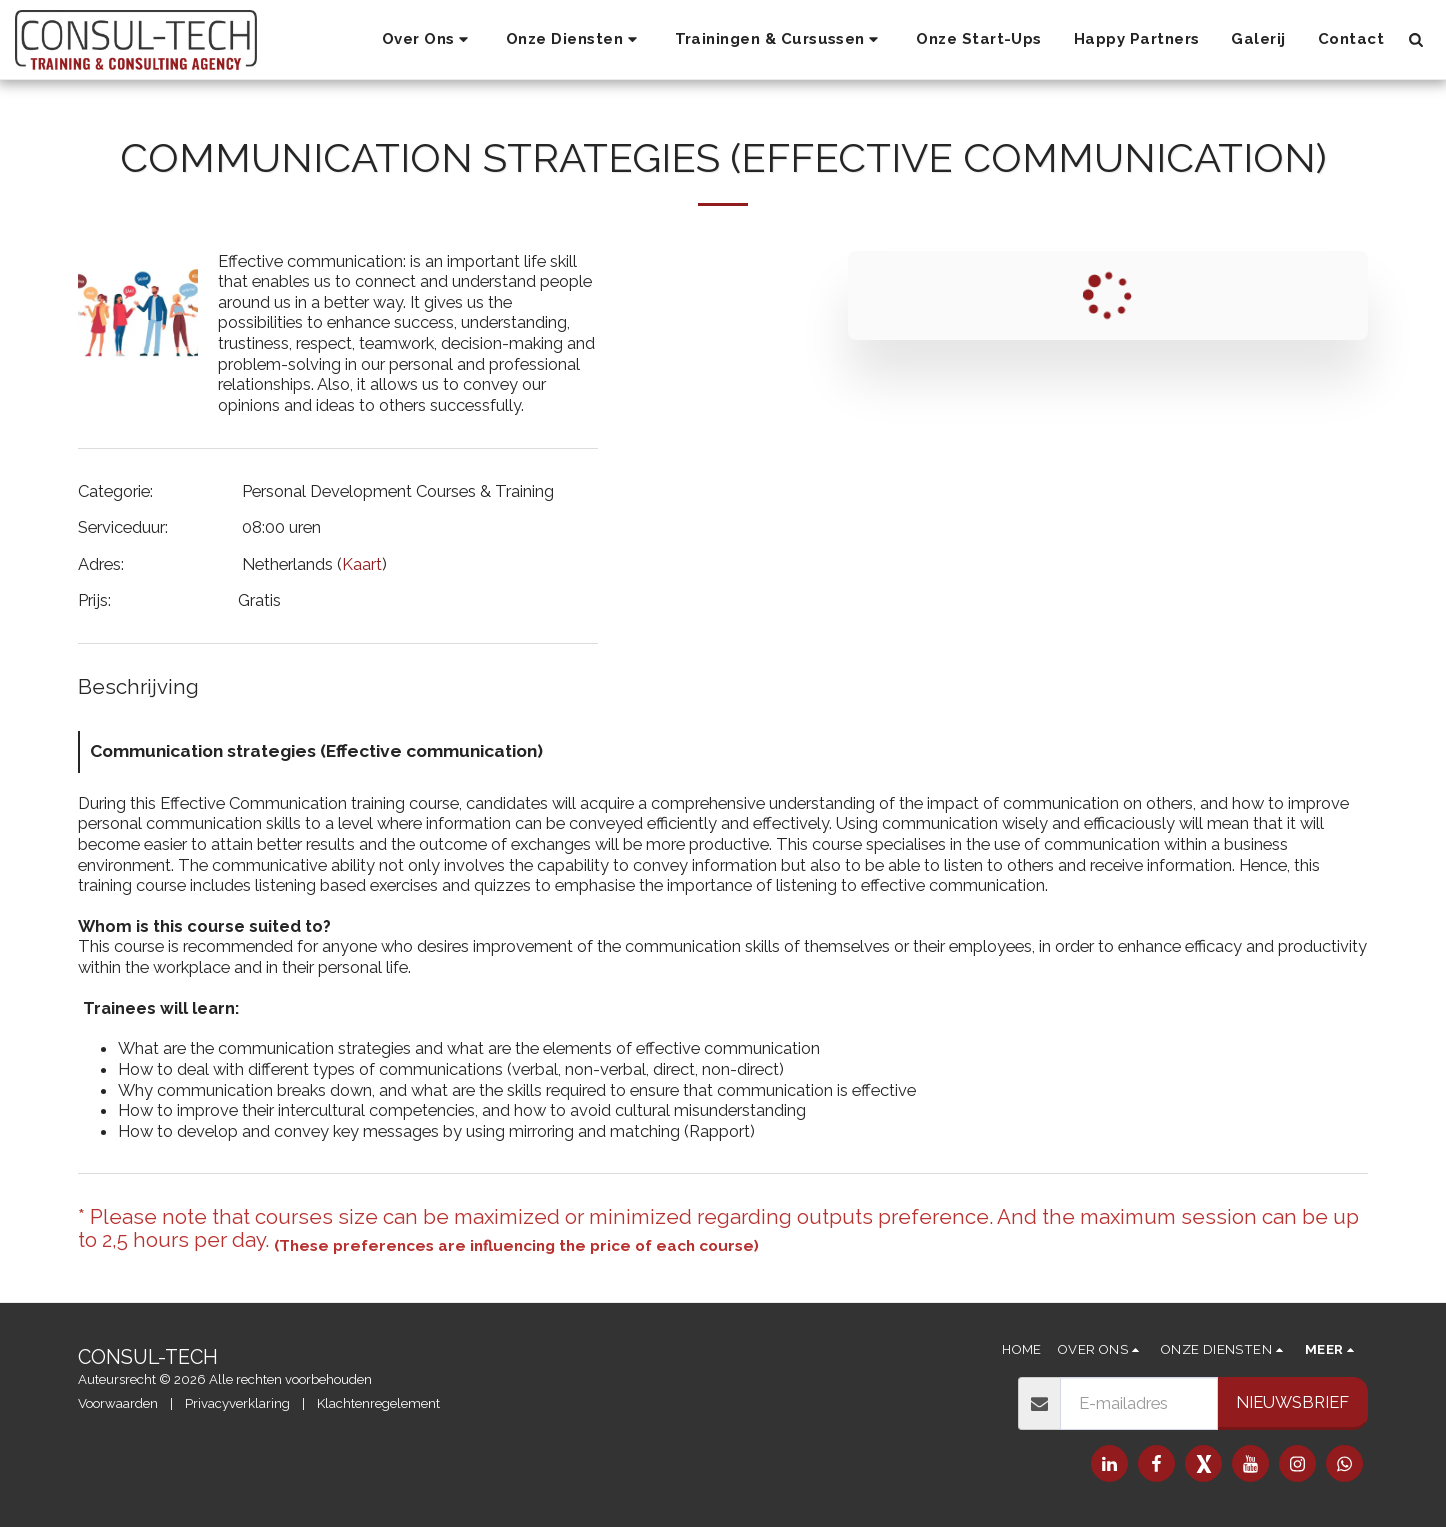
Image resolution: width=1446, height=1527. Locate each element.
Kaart (362, 564)
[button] (428, 40)
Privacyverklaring (237, 1403)
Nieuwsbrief (1292, 1402)
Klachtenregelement (378, 1403)
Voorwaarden (118, 1403)
